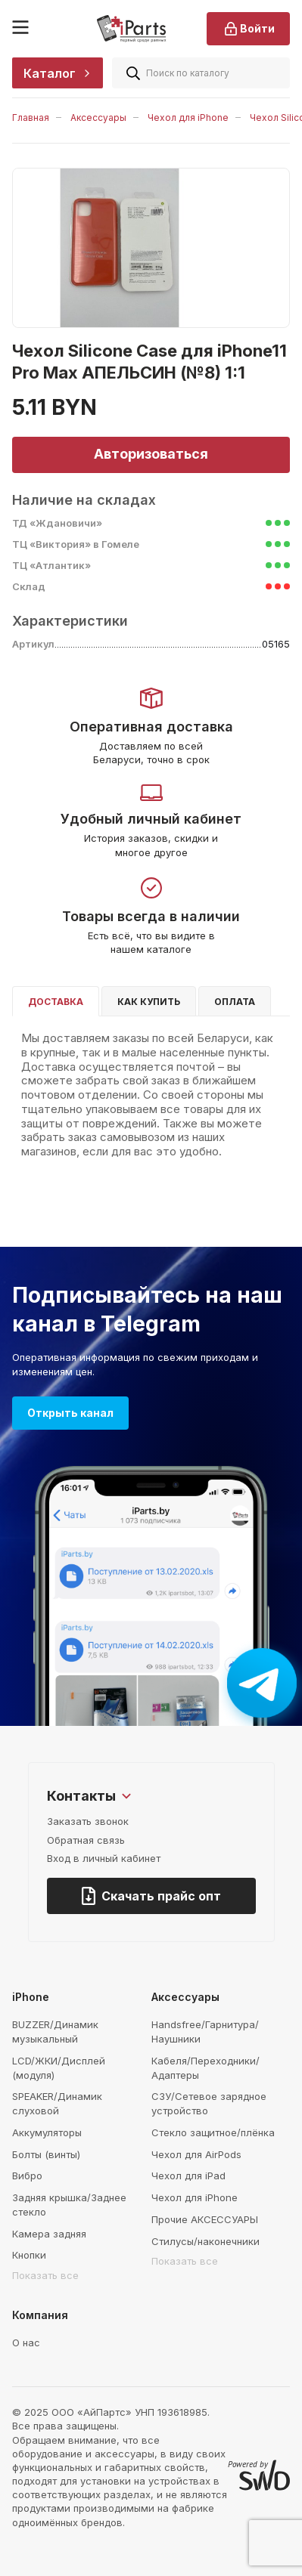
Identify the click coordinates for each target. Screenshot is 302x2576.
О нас (26, 2342)
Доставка (55, 1001)
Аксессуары (98, 117)
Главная (30, 117)
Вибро (27, 2175)
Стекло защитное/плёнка (213, 2132)
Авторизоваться (151, 454)
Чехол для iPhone (188, 117)
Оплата (234, 1001)
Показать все (45, 2275)
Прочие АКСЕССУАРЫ (204, 2219)
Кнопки (29, 2255)
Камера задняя (49, 2234)
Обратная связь (86, 1840)
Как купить (148, 1001)
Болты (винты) (46, 2154)
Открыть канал (70, 1412)
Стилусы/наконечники (205, 2241)
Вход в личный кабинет (103, 1858)
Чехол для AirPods (196, 2154)
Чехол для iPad (188, 2175)
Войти (248, 29)
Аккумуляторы (47, 2132)
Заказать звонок (88, 1821)
